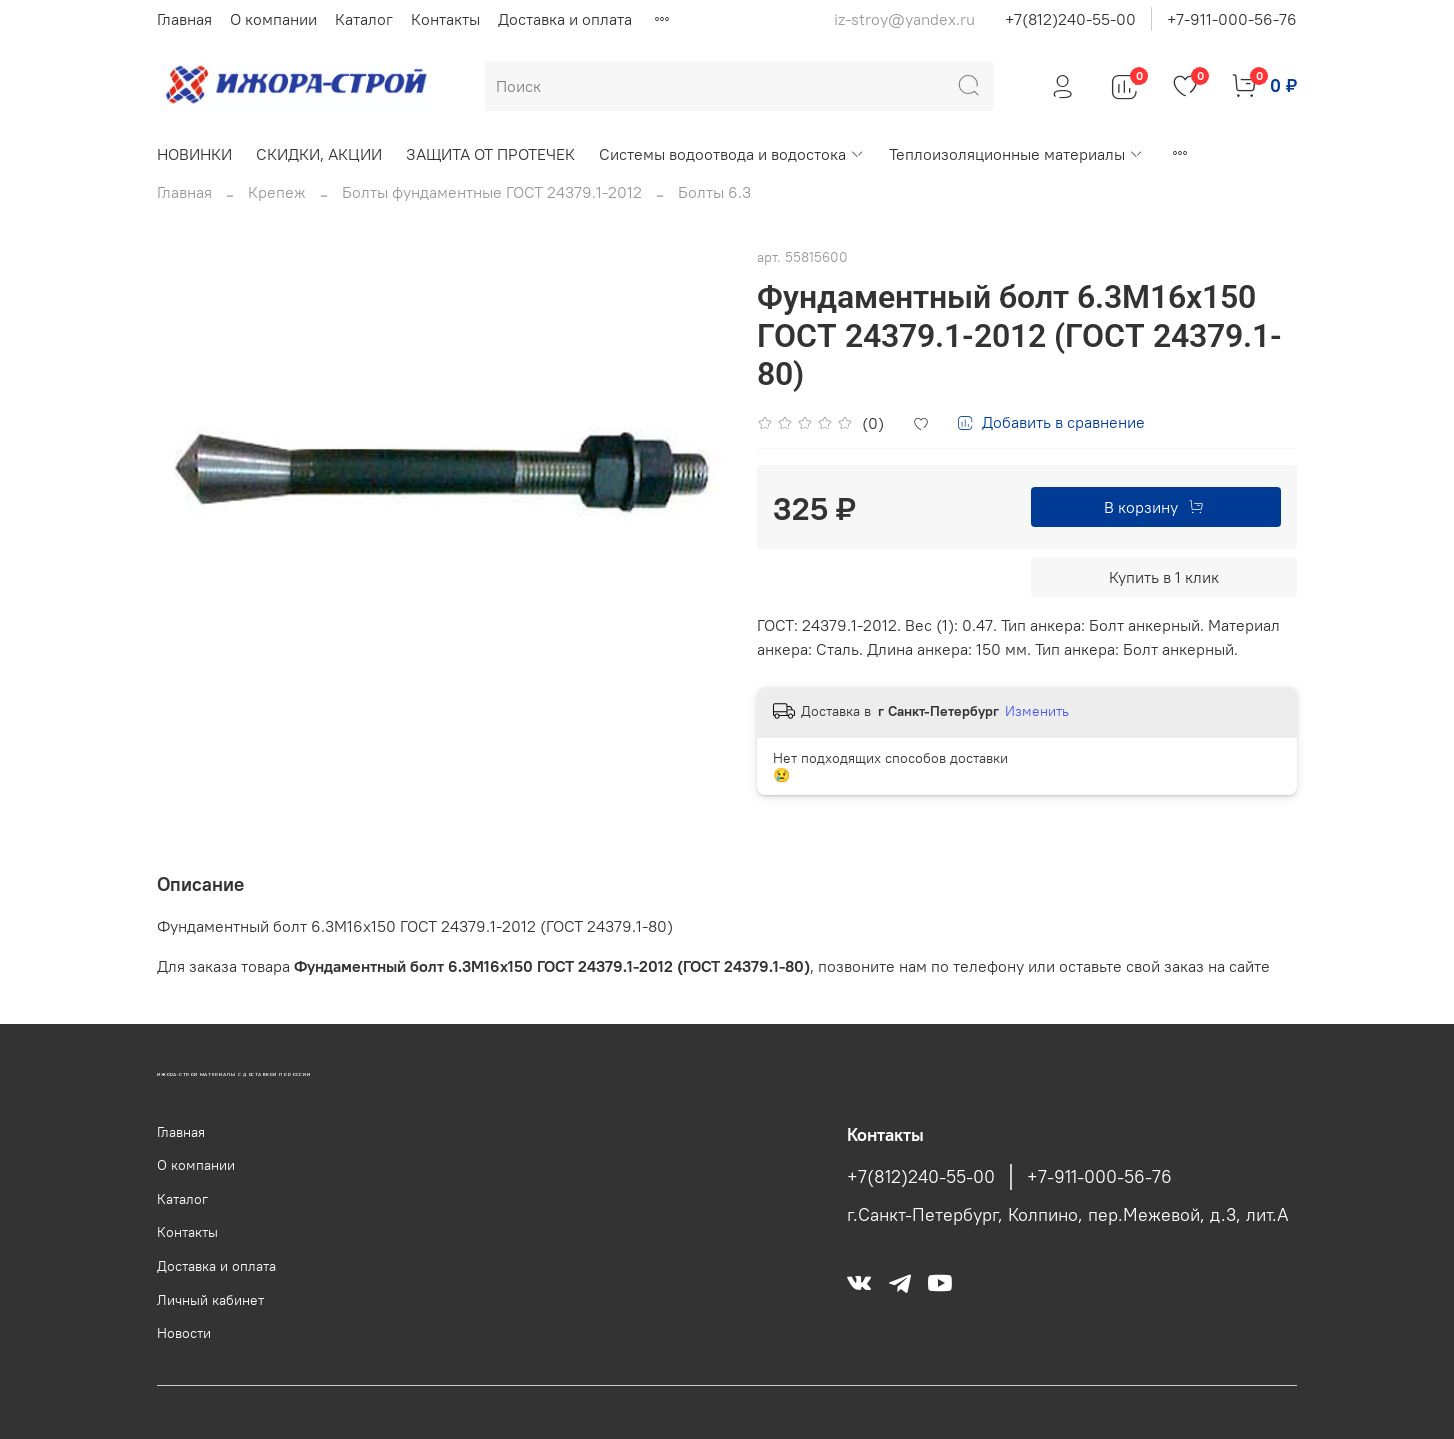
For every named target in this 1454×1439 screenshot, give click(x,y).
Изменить (1037, 711)
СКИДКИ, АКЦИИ (319, 154)
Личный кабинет (210, 1300)
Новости (184, 1333)
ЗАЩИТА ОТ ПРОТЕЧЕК (490, 154)
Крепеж (277, 192)
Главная (184, 19)
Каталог (364, 19)
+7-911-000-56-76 (1232, 19)
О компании (273, 19)
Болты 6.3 (714, 192)
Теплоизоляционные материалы (1016, 154)
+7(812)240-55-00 (1070, 19)
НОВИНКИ (194, 154)
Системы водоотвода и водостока (732, 154)
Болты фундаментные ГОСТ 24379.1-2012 (492, 192)
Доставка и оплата (565, 19)
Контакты (445, 19)
